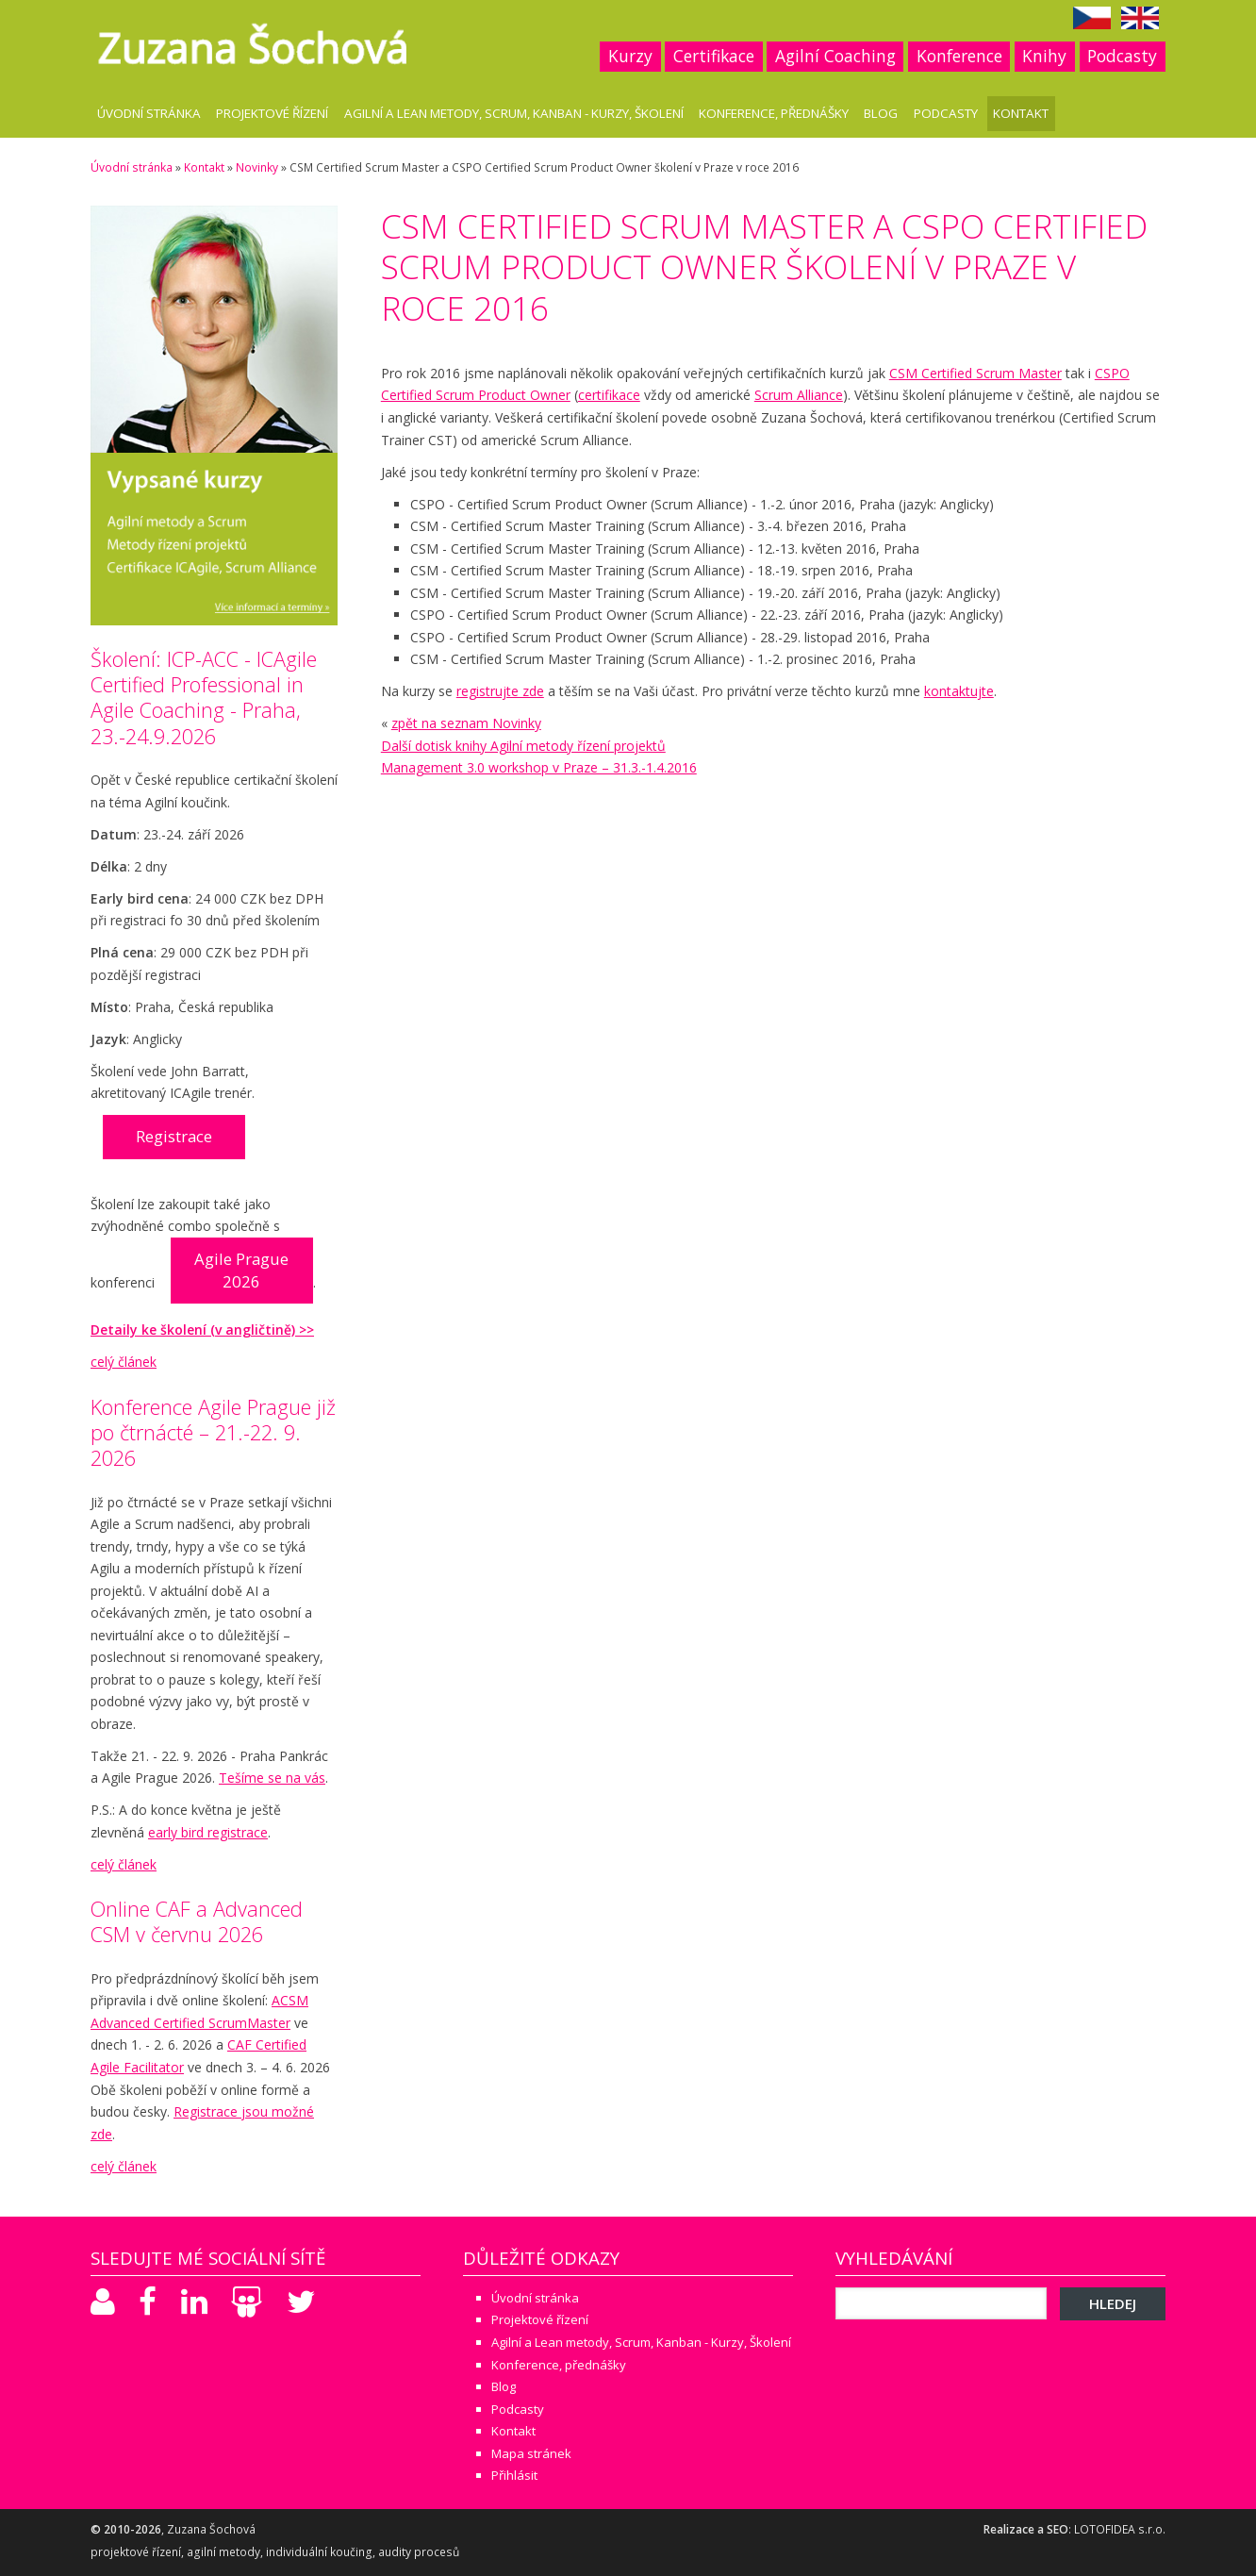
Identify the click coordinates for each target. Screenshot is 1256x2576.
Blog (881, 113)
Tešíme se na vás (272, 1778)
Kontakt (1021, 113)
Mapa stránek (531, 2453)
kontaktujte (959, 691)
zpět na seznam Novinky (466, 723)
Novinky (257, 167)
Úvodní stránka (149, 113)
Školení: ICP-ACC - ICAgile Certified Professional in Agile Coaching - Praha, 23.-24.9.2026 (204, 697)
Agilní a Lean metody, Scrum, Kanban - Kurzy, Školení (514, 113)
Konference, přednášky (774, 113)
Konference (959, 55)
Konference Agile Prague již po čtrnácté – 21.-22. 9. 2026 (213, 1432)
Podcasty (1122, 55)
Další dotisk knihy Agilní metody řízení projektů (523, 746)
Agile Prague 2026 (241, 1270)
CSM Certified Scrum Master (975, 373)
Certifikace (713, 55)
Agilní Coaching (835, 55)
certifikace (609, 395)
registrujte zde (500, 691)
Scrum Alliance (798, 395)
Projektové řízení (272, 113)
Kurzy (630, 55)
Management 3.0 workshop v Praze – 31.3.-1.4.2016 (539, 767)
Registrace (174, 1136)
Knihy (1044, 55)
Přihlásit (514, 2475)
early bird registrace (208, 1832)
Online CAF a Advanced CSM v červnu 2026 (197, 1921)
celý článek (124, 1362)
